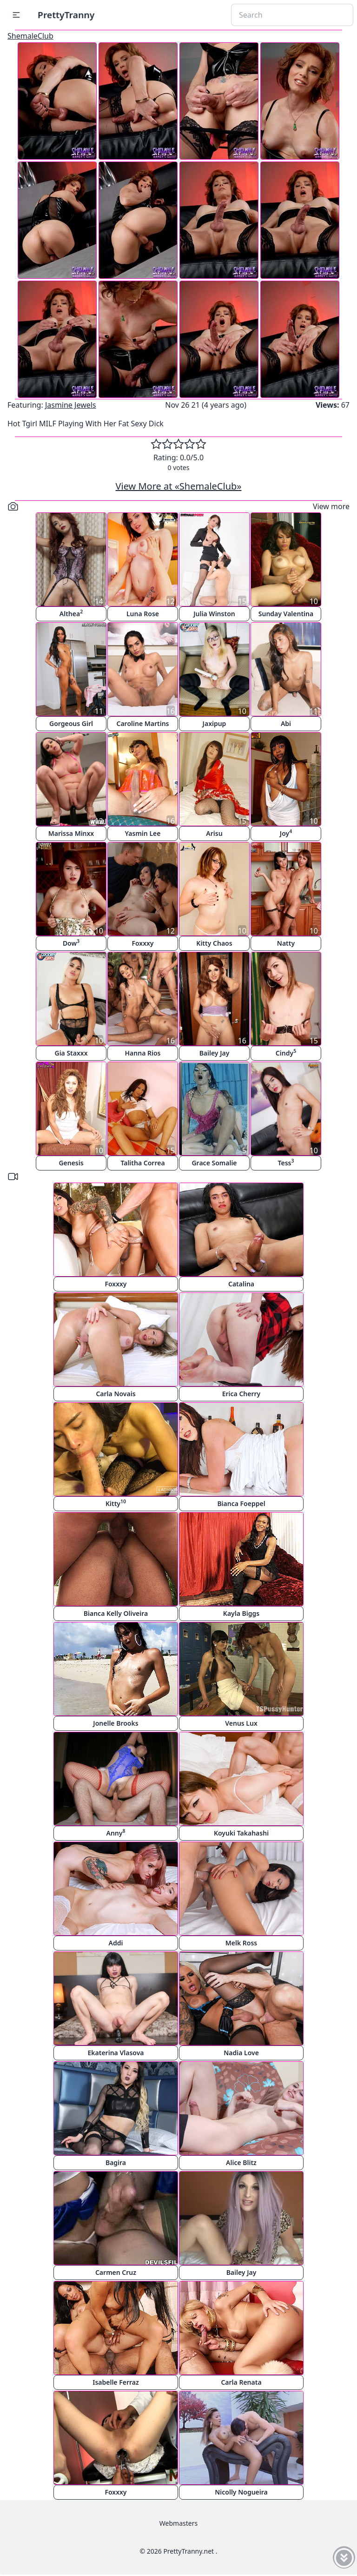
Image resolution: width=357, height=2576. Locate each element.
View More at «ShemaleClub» (179, 486)
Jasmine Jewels (70, 405)
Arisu (214, 833)
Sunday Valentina (285, 613)
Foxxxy (142, 943)
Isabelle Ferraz (116, 2382)
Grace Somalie (214, 1162)
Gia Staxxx (70, 1053)
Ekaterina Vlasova (115, 2052)
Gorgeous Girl (71, 723)
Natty (286, 943)
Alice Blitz (241, 2162)
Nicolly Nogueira (241, 2492)
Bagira (116, 2162)
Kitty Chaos (214, 943)
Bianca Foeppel (241, 1503)
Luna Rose (142, 613)
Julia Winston (214, 613)
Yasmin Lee (143, 833)
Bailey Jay (214, 1053)
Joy (286, 833)
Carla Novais (115, 1393)
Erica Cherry (241, 1393)
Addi (116, 1942)
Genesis (71, 1162)
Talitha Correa (142, 1162)
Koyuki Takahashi (241, 1833)
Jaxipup (214, 723)
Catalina (241, 1283)
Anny (116, 1832)
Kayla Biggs (241, 1613)
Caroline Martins (143, 723)
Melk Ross (241, 1942)
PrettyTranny (66, 14)
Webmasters (178, 2523)
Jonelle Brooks (115, 1723)
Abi (286, 723)
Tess (286, 1162)
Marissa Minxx (71, 833)
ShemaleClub (30, 36)
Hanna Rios (143, 1053)
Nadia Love (241, 2052)
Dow (71, 943)
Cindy (286, 1052)
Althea (71, 613)
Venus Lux (241, 1723)
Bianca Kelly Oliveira (116, 1613)
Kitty (116, 1503)
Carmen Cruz (115, 2272)
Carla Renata (241, 2382)
